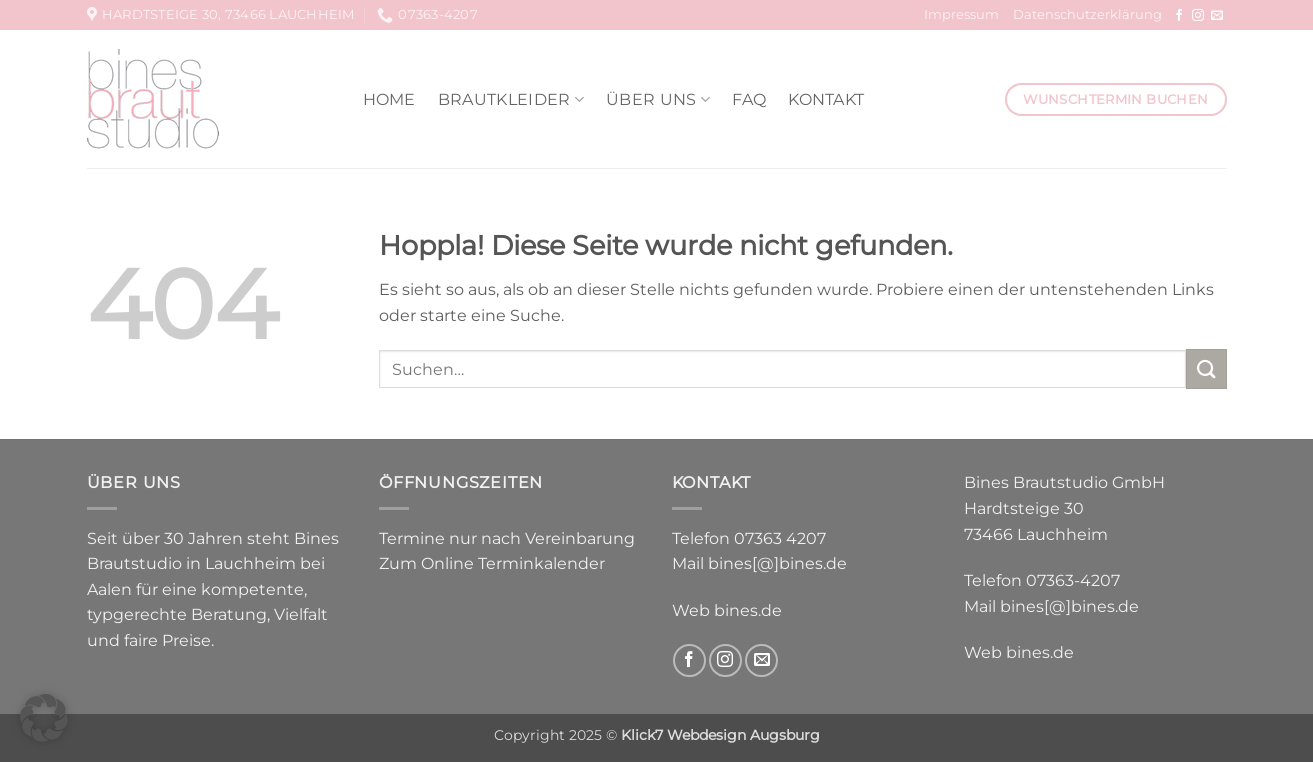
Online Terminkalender (513, 563)
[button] (44, 718)
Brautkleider (511, 99)
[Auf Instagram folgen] (1198, 16)
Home (389, 99)
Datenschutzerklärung (1087, 14)
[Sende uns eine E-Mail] (1217, 16)
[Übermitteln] (1206, 368)
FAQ (749, 99)
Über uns (658, 99)
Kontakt (826, 99)
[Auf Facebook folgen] (1179, 16)
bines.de (748, 610)
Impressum (961, 14)
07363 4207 (780, 538)
